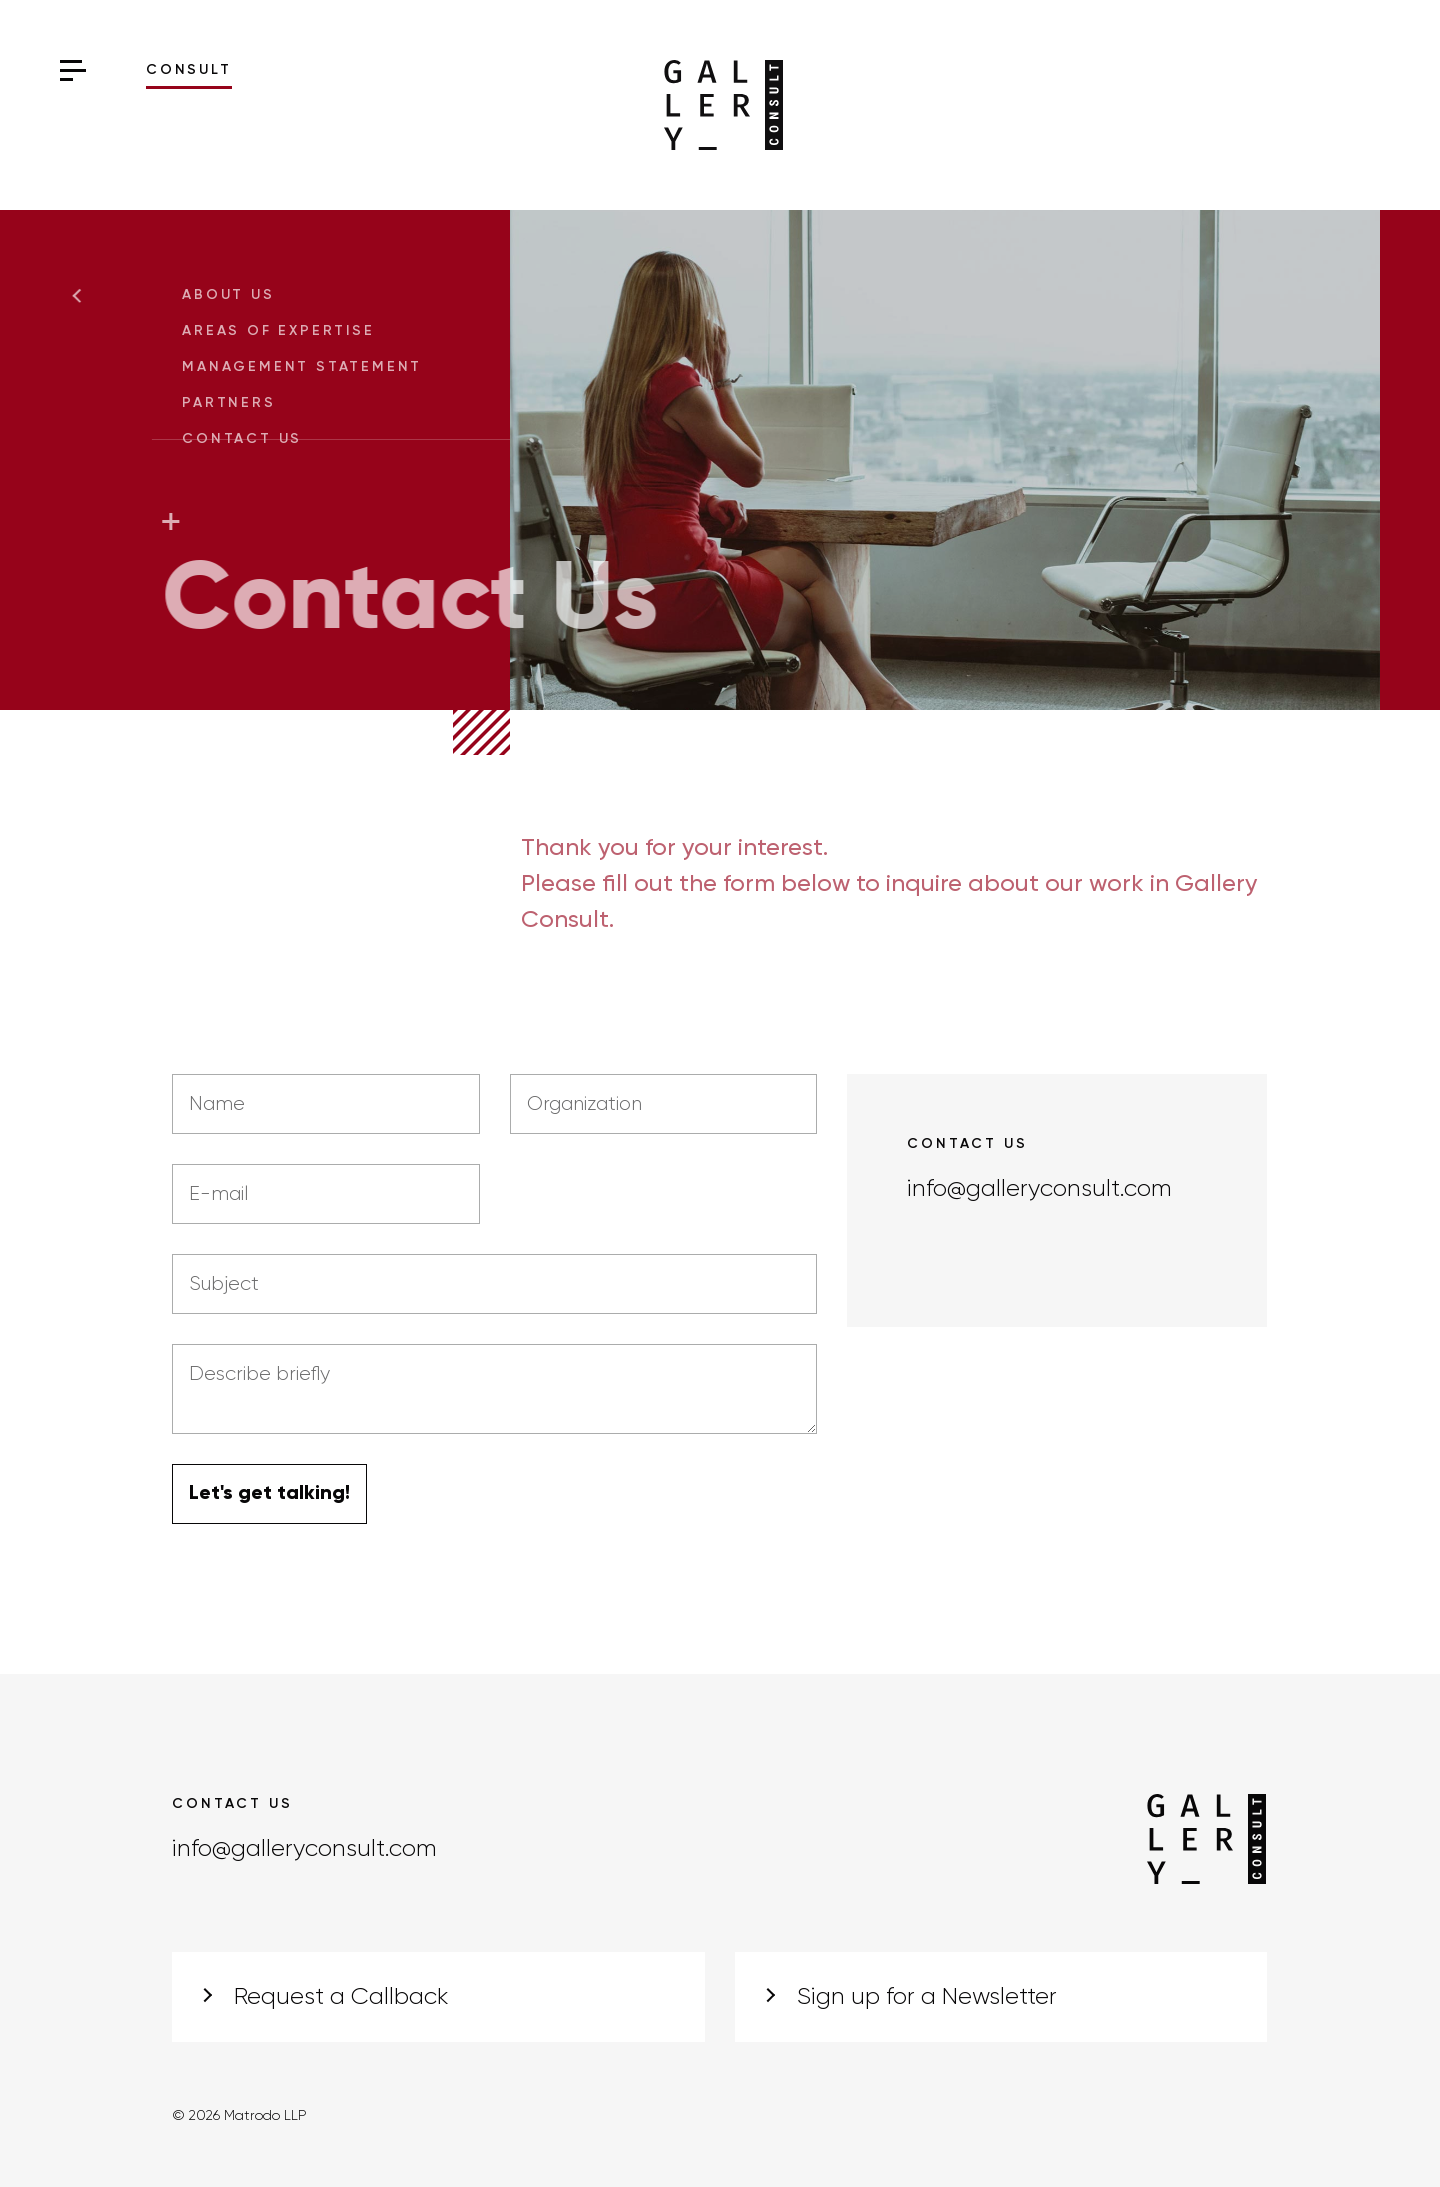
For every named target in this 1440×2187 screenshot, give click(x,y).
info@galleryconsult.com (1039, 1189)
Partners (238, 403)
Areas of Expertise (288, 331)
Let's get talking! (269, 1494)
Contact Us (252, 439)
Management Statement (312, 367)
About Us (238, 295)
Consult (189, 70)
